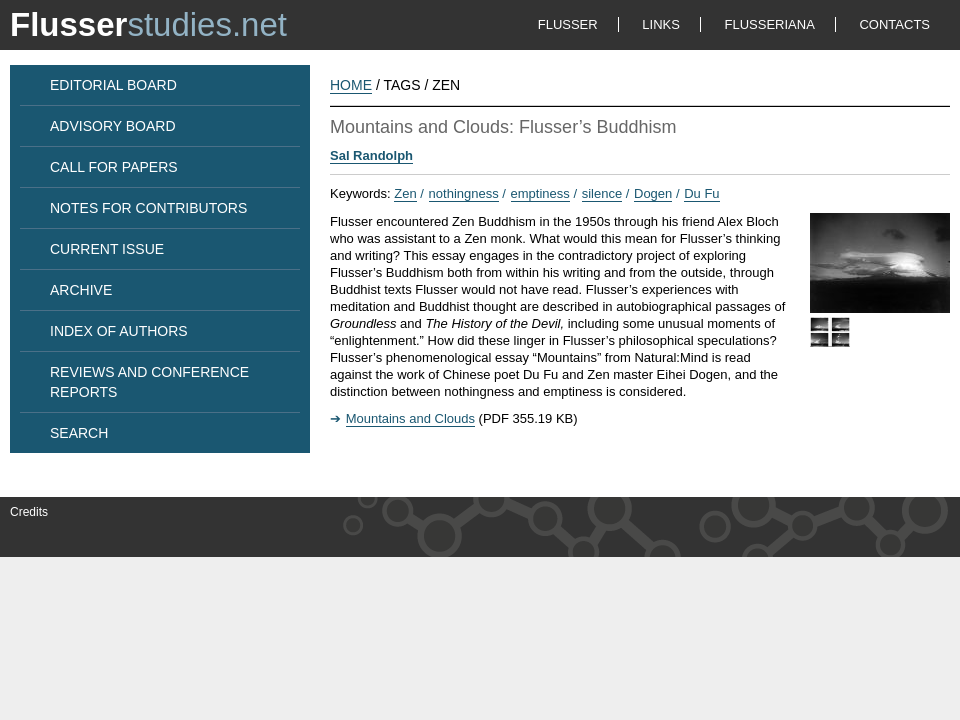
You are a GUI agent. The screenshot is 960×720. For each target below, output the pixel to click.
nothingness (464, 193)
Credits (29, 512)
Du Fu (701, 193)
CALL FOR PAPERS (114, 167)
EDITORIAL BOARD (113, 85)
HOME (351, 85)
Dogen (653, 193)
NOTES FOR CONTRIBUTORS (148, 208)
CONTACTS (894, 24)
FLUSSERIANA (770, 24)
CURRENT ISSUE (107, 249)
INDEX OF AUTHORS (119, 331)
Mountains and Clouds (410, 418)
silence (602, 193)
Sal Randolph (371, 155)
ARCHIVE (81, 290)
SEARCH (79, 433)
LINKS (661, 24)
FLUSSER (568, 24)
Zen (405, 193)
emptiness (540, 193)
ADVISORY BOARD (113, 126)
